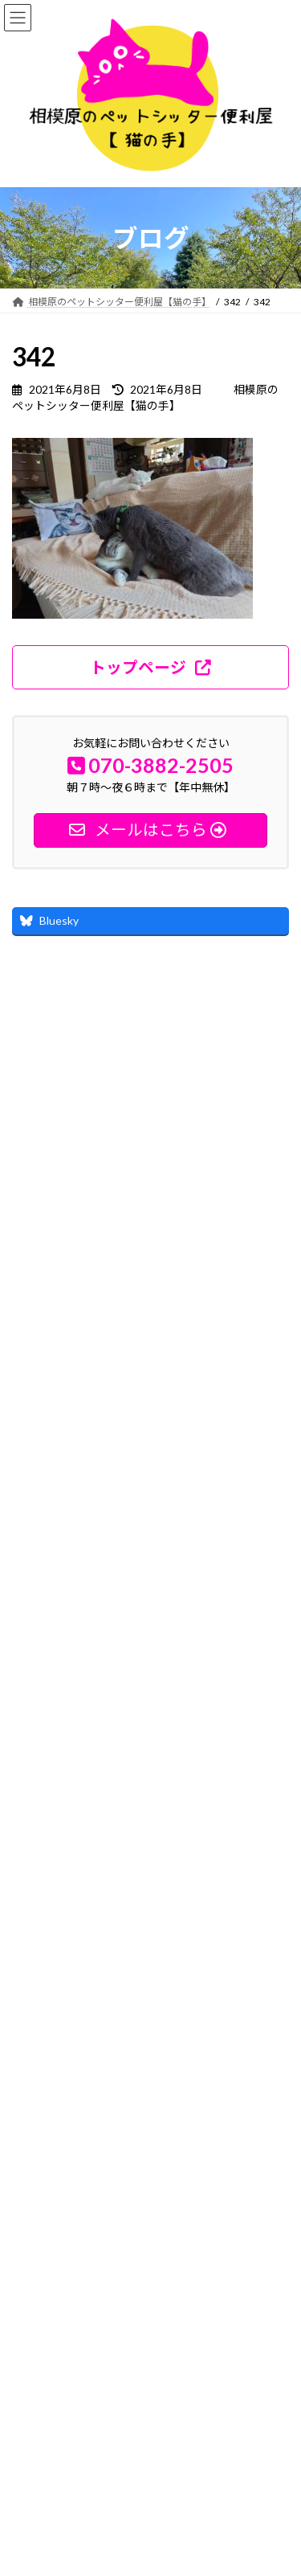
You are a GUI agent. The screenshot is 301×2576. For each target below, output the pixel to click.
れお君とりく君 (129, 1467)
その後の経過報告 (135, 1558)
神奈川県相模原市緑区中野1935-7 (109, 2410)
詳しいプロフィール (82, 1375)
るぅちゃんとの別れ (140, 1649)
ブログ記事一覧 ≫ (232, 1734)
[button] (150, 667)
